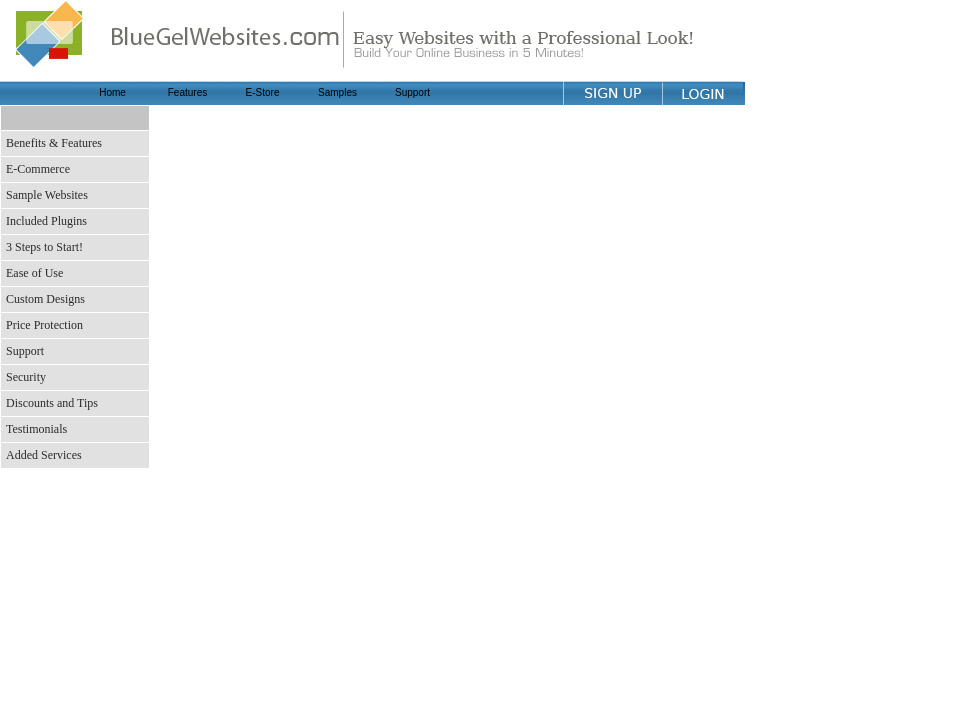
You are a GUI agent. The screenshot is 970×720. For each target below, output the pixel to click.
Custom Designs (45, 299)
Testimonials (36, 429)
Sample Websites (47, 195)
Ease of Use (34, 273)
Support (412, 92)
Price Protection (44, 325)
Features (187, 92)
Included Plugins (46, 221)
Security (26, 377)
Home (112, 92)
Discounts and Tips (52, 403)
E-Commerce (38, 169)
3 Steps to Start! (44, 247)
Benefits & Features (54, 143)
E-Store (263, 92)
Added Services (44, 455)
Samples (337, 92)
